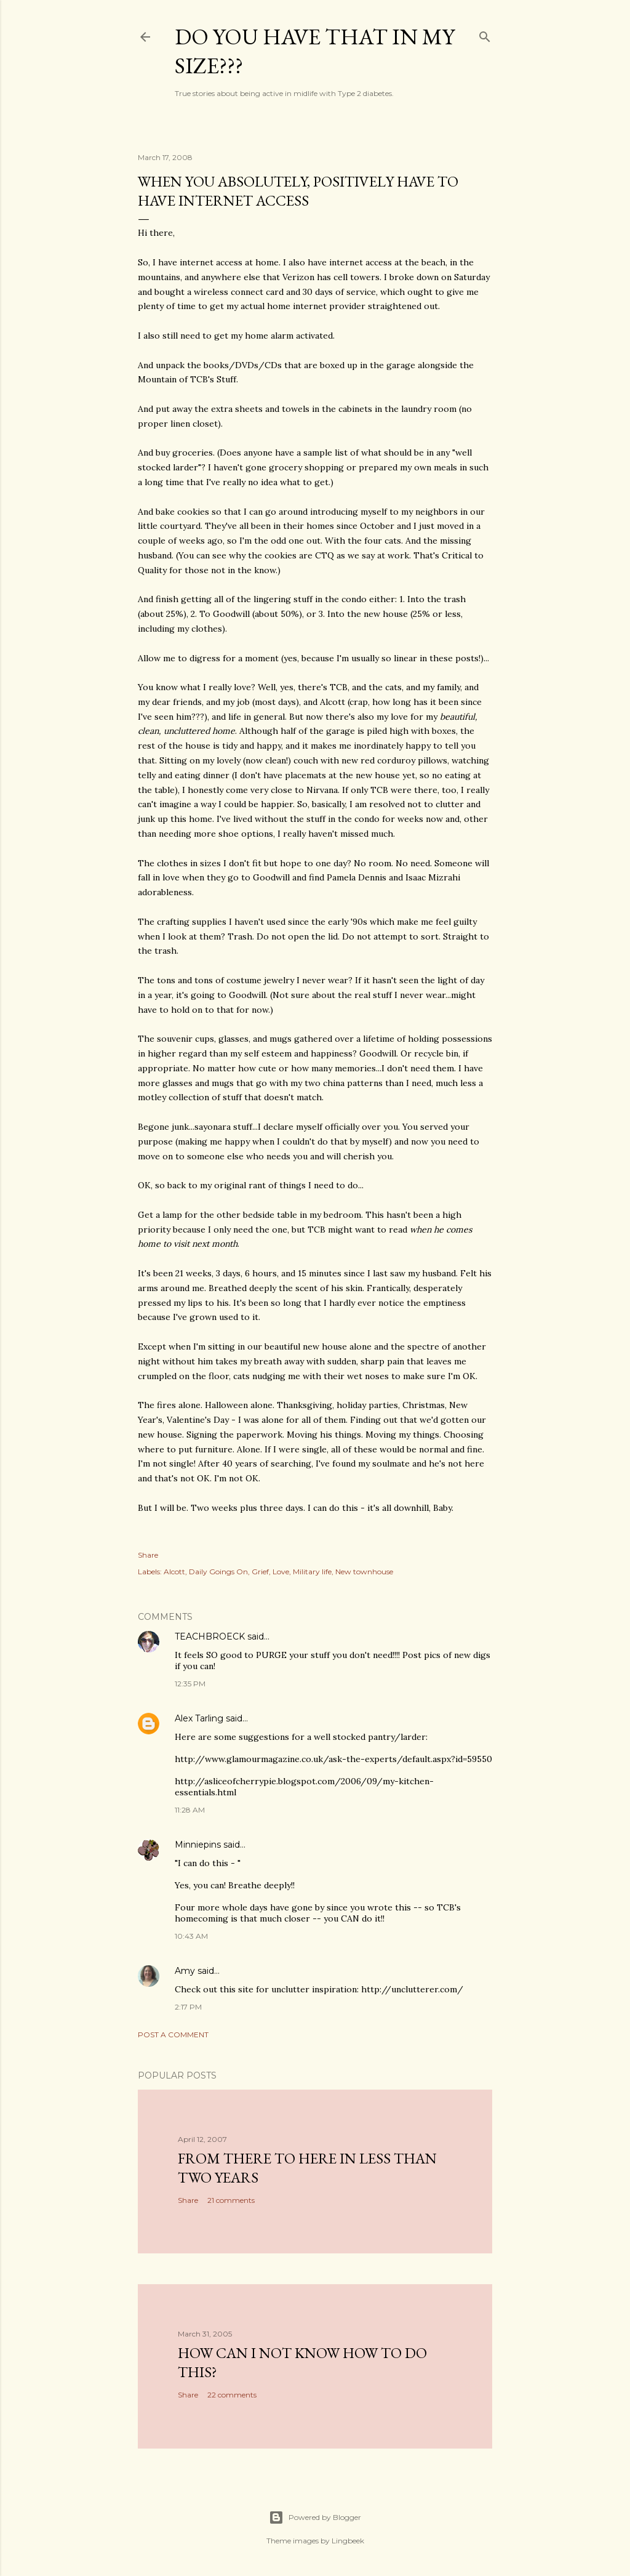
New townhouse (364, 1571)
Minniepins (198, 1844)
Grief (260, 1571)
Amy (185, 1970)
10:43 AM (191, 1936)
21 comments (231, 2200)
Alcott (174, 1571)
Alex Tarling (199, 1718)
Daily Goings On (218, 1571)
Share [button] (148, 1555)
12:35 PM (190, 1683)
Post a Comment (173, 2034)
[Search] (484, 34)
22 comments (232, 2394)
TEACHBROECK (210, 1636)
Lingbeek (348, 2540)
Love (281, 1571)
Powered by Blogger (315, 2517)
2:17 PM (188, 2006)
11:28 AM (190, 1809)
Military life (312, 1571)
